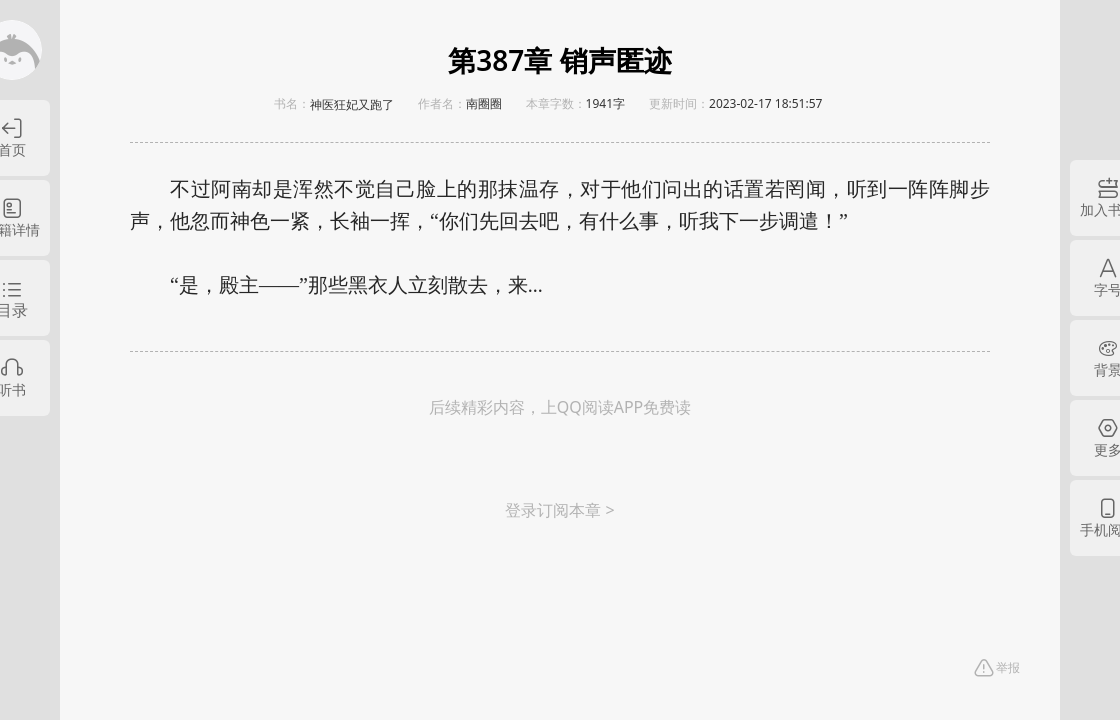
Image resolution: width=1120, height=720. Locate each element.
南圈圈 (484, 103)
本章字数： (556, 103)
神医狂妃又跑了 (352, 105)
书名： (292, 103)
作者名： (442, 103)
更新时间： (679, 103)
